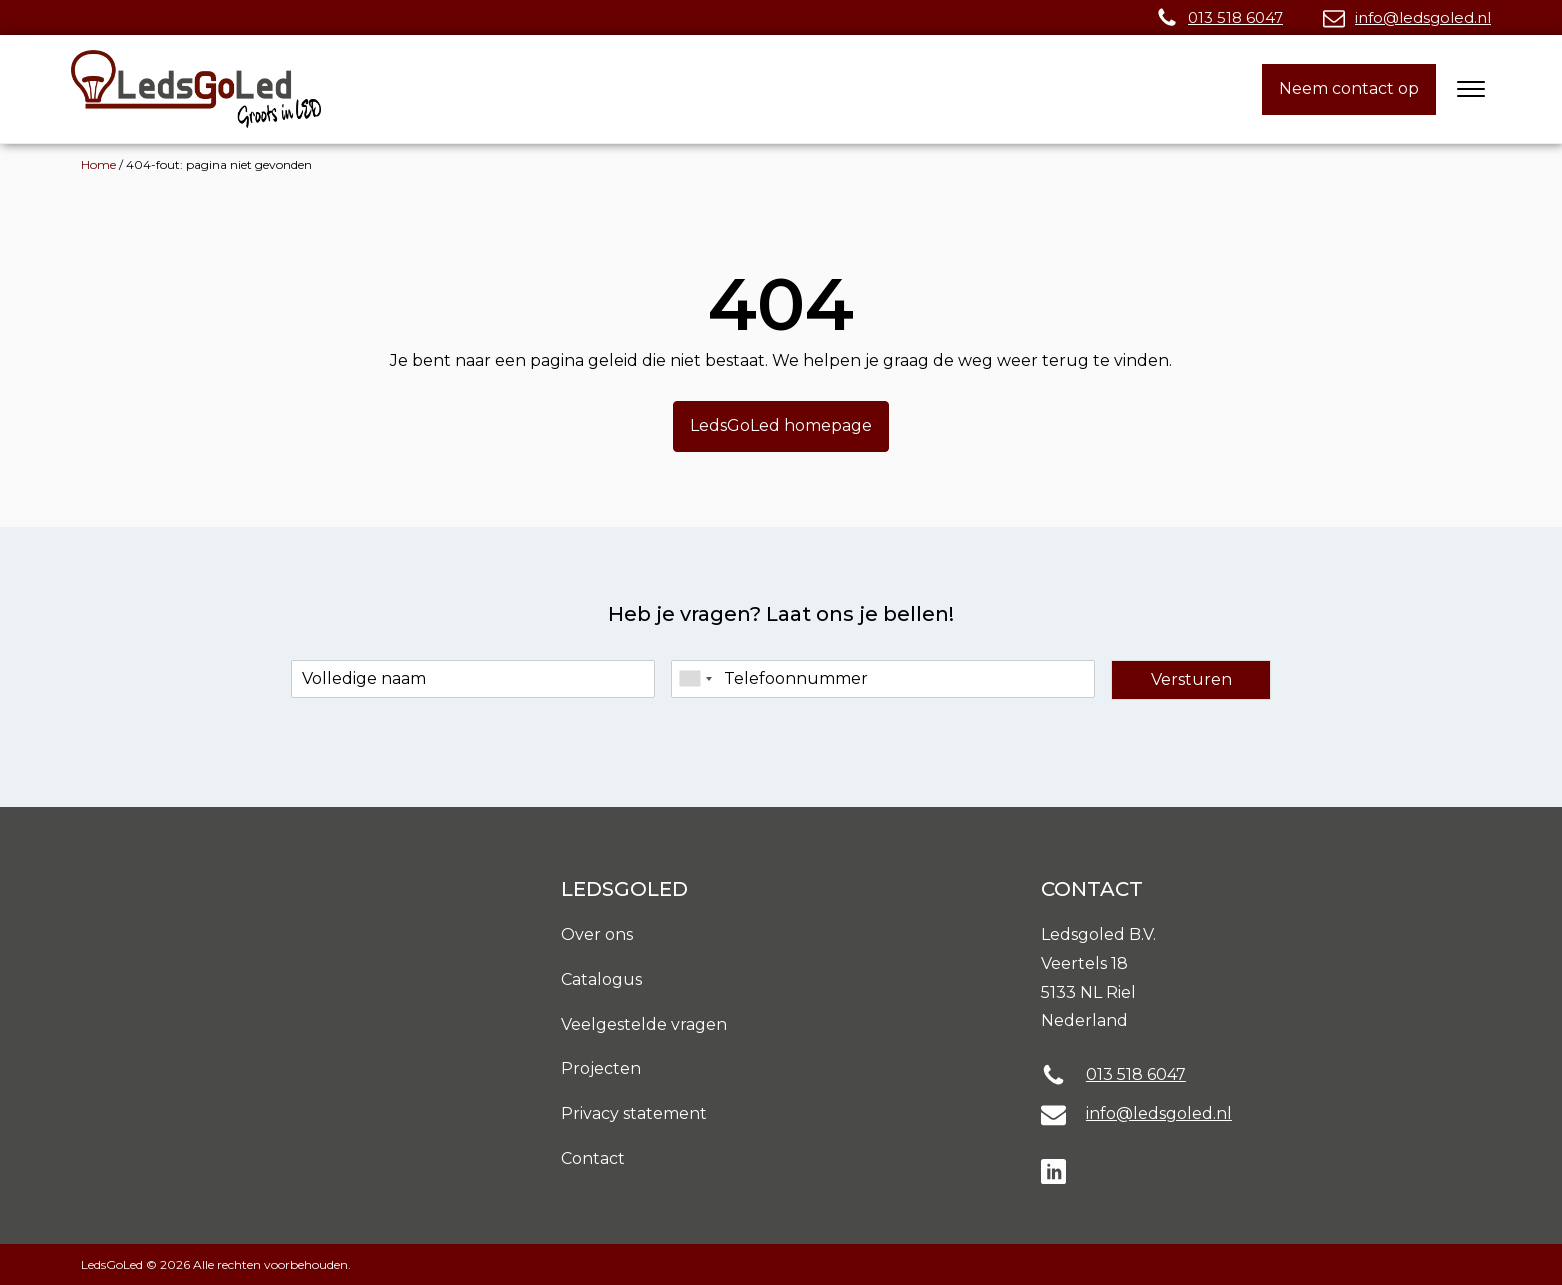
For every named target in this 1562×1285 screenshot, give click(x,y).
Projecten (601, 1068)
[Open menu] (1471, 89)
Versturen (1191, 679)
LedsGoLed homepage (781, 425)
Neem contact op (1349, 88)
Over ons (597, 934)
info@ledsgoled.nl (1423, 17)
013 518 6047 (1235, 17)
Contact (593, 1158)
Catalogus (601, 979)
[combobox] (695, 679)
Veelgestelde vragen (644, 1024)
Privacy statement (634, 1113)
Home (98, 164)
